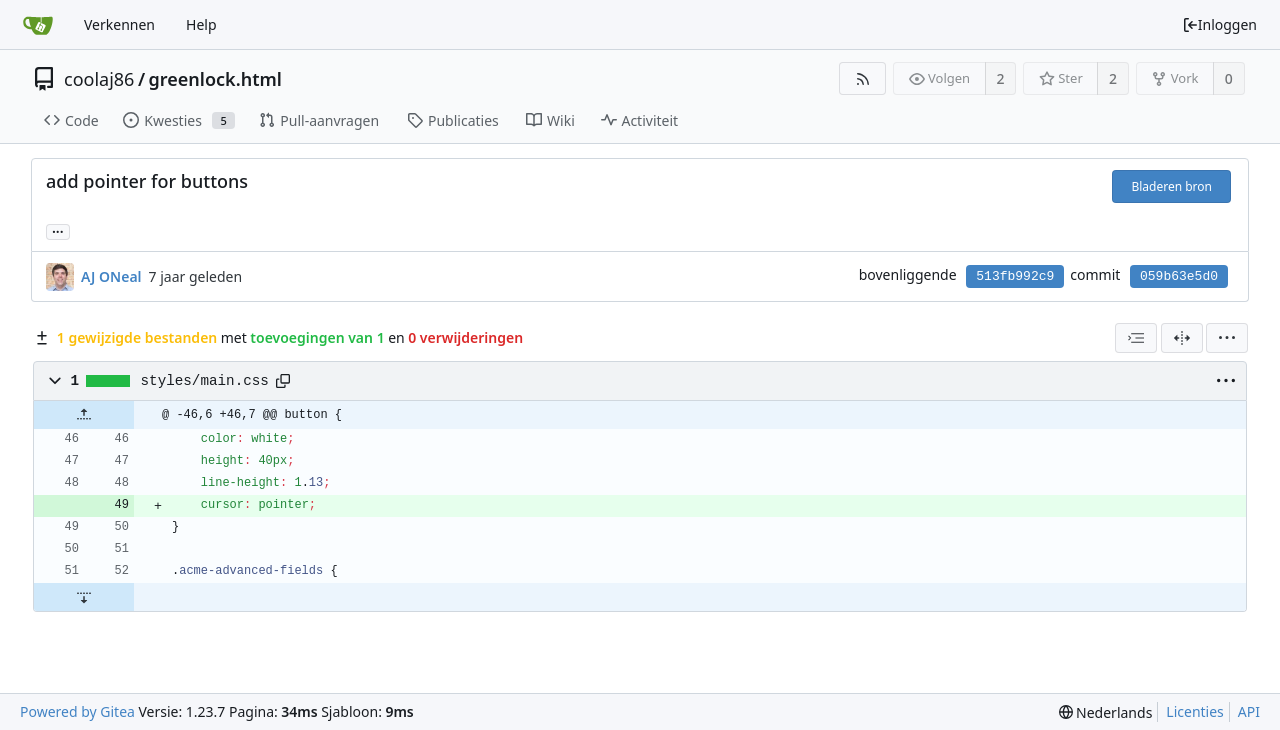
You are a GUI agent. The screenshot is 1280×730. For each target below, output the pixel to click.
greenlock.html (215, 79)
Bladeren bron (1171, 186)
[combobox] (1136, 338)
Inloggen (1219, 24)
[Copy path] (283, 381)
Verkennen (119, 24)
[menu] (1227, 338)
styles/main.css (205, 381)
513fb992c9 (1015, 276)
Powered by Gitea (77, 711)
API (1249, 711)
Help (201, 24)
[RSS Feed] (862, 78)
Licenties (1194, 711)
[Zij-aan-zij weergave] (1182, 338)
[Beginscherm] (38, 25)
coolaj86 (99, 79)
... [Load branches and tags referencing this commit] (58, 230)
